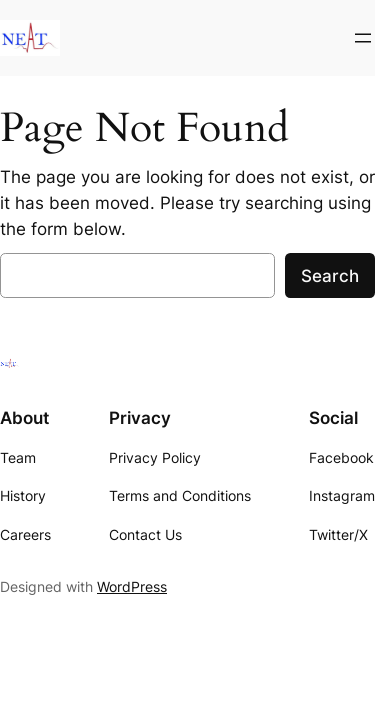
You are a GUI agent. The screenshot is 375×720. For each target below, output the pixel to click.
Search (330, 276)
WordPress (132, 586)
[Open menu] (363, 38)
